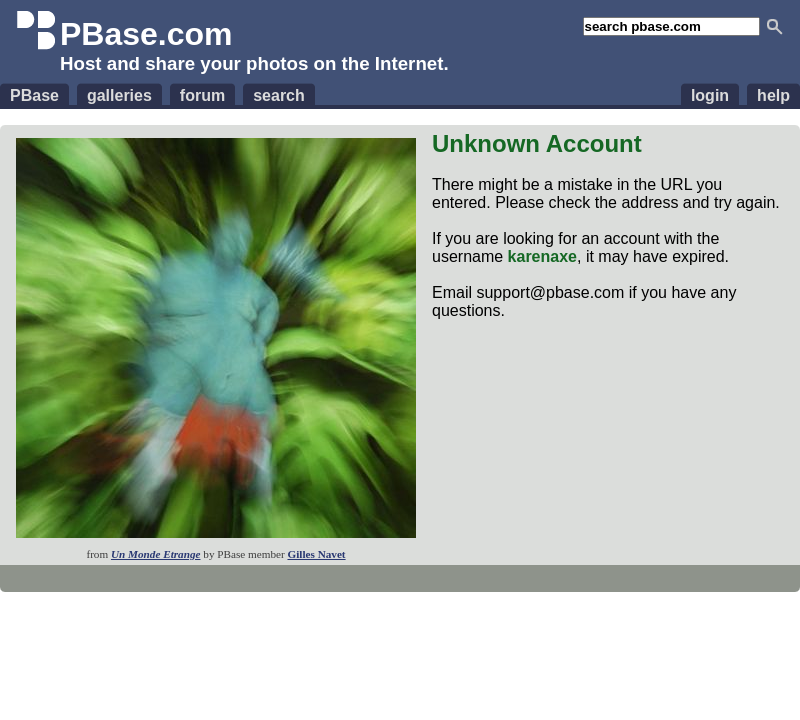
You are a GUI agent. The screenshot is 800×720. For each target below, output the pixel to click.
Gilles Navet (316, 554)
